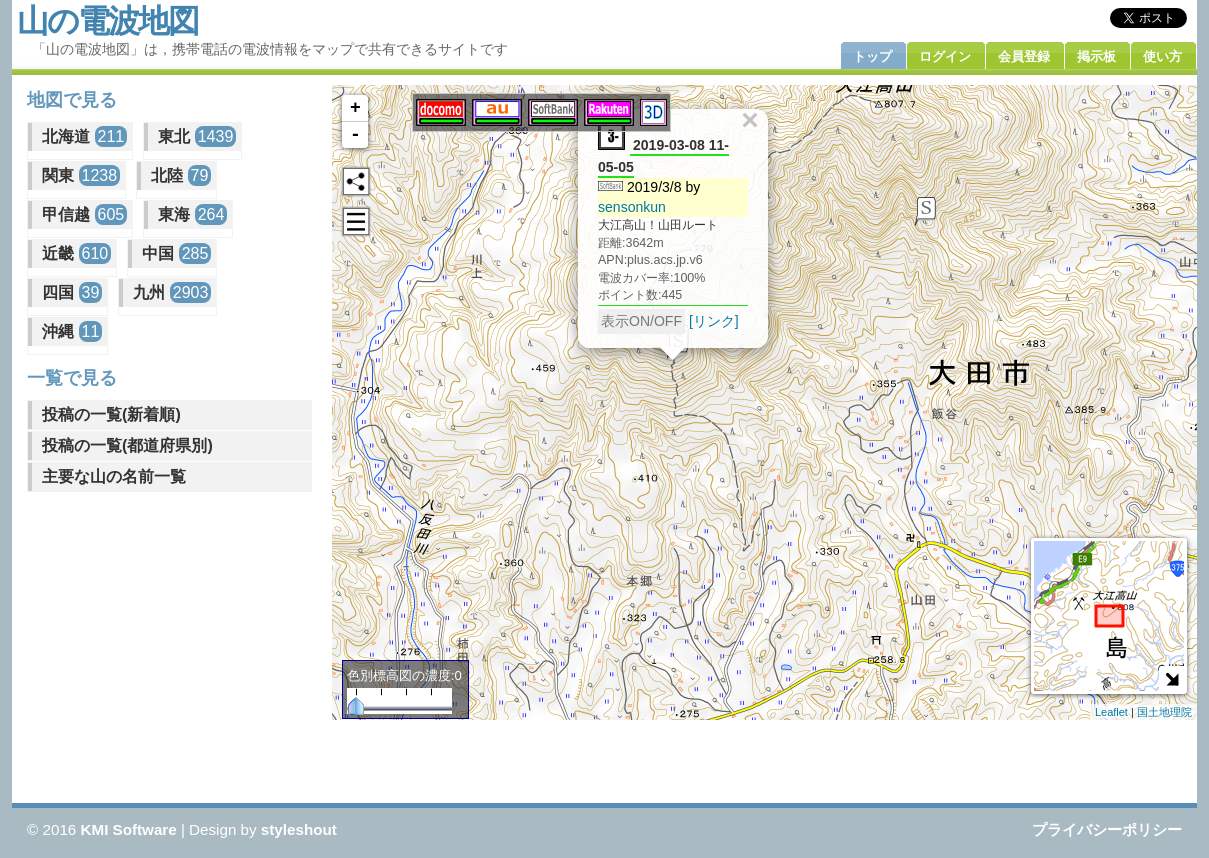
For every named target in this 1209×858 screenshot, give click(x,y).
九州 (172, 292)
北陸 (181, 175)
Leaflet (1111, 712)
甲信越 (84, 214)
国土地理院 (1164, 712)
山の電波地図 (107, 21)
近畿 (76, 253)
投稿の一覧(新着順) (111, 414)
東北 (197, 136)
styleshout (299, 829)
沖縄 (72, 331)
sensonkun (632, 206)
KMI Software (129, 829)
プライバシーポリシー (1107, 829)
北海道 (84, 136)
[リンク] (714, 320)
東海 (192, 214)
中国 (176, 253)
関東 (81, 175)
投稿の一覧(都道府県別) (127, 445)
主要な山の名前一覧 (114, 476)
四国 (72, 292)
